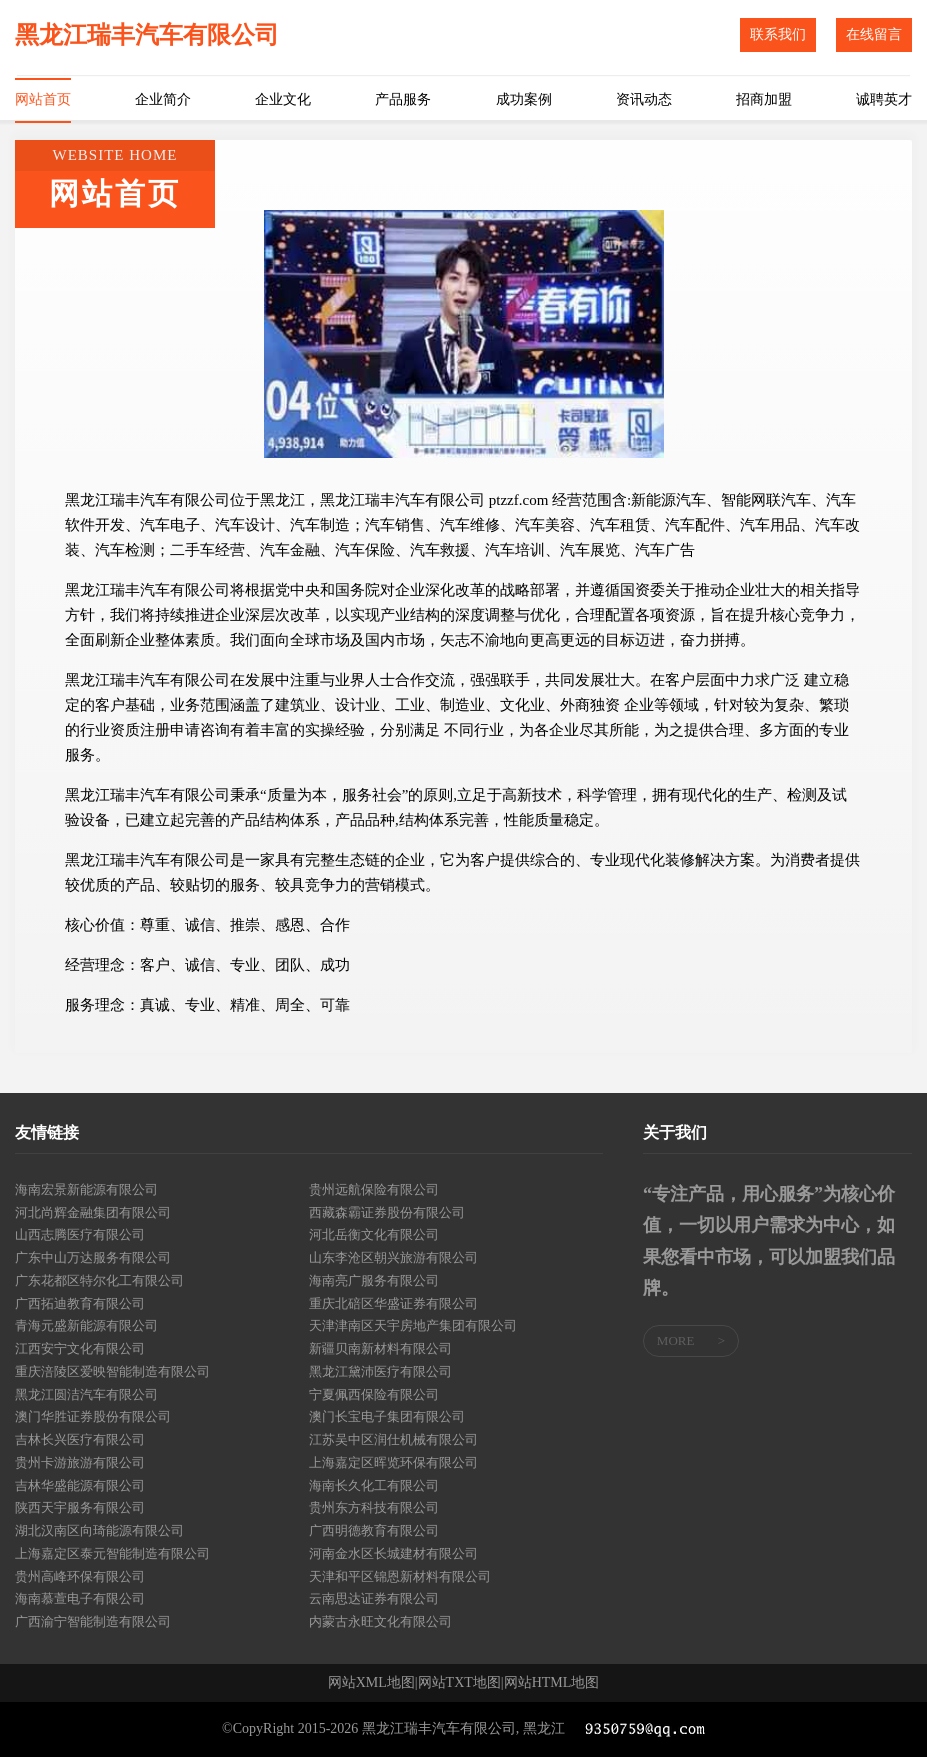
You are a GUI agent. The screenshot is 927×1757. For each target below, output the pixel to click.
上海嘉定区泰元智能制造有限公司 (112, 1553)
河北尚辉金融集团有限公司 (93, 1212)
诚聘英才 (884, 99)
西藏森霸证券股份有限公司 (387, 1212)
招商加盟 (764, 99)
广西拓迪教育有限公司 (80, 1303)
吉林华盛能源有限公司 (80, 1485)
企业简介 (163, 99)
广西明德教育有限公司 (374, 1530)
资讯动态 (644, 99)
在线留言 (874, 34)
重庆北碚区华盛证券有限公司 (393, 1303)
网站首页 (43, 99)
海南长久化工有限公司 (374, 1485)
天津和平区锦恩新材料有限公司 (400, 1576)
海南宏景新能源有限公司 (86, 1189)
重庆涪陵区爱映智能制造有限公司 (112, 1371)
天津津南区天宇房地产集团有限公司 (413, 1325)
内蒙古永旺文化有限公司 (380, 1621)
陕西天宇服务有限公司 (80, 1507)
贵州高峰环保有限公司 (80, 1576)
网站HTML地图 (552, 1683)
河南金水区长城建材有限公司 (393, 1553)
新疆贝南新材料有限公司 (380, 1348)
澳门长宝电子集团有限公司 (387, 1416)
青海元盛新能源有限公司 (86, 1325)
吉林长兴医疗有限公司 (80, 1439)
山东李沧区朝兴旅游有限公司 (393, 1257)
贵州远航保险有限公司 (374, 1189)
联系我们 (778, 34)
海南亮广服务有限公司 (374, 1280)
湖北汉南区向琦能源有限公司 (99, 1530)
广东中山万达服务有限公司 (93, 1257)
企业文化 (283, 99)
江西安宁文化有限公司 (80, 1348)
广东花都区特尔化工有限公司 (99, 1280)
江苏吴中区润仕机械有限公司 (393, 1439)
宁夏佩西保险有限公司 (374, 1394)
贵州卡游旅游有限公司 (80, 1462)
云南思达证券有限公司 (374, 1598)
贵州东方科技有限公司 (374, 1507)
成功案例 (524, 99)
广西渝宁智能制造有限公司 (93, 1621)
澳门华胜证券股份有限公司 (93, 1416)
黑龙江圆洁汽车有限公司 (86, 1394)
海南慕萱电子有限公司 (80, 1598)
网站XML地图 (371, 1683)
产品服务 (403, 99)
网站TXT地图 (459, 1683)
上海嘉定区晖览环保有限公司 (393, 1462)
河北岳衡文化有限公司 (374, 1234)
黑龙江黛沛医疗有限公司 (380, 1371)
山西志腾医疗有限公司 (80, 1234)
